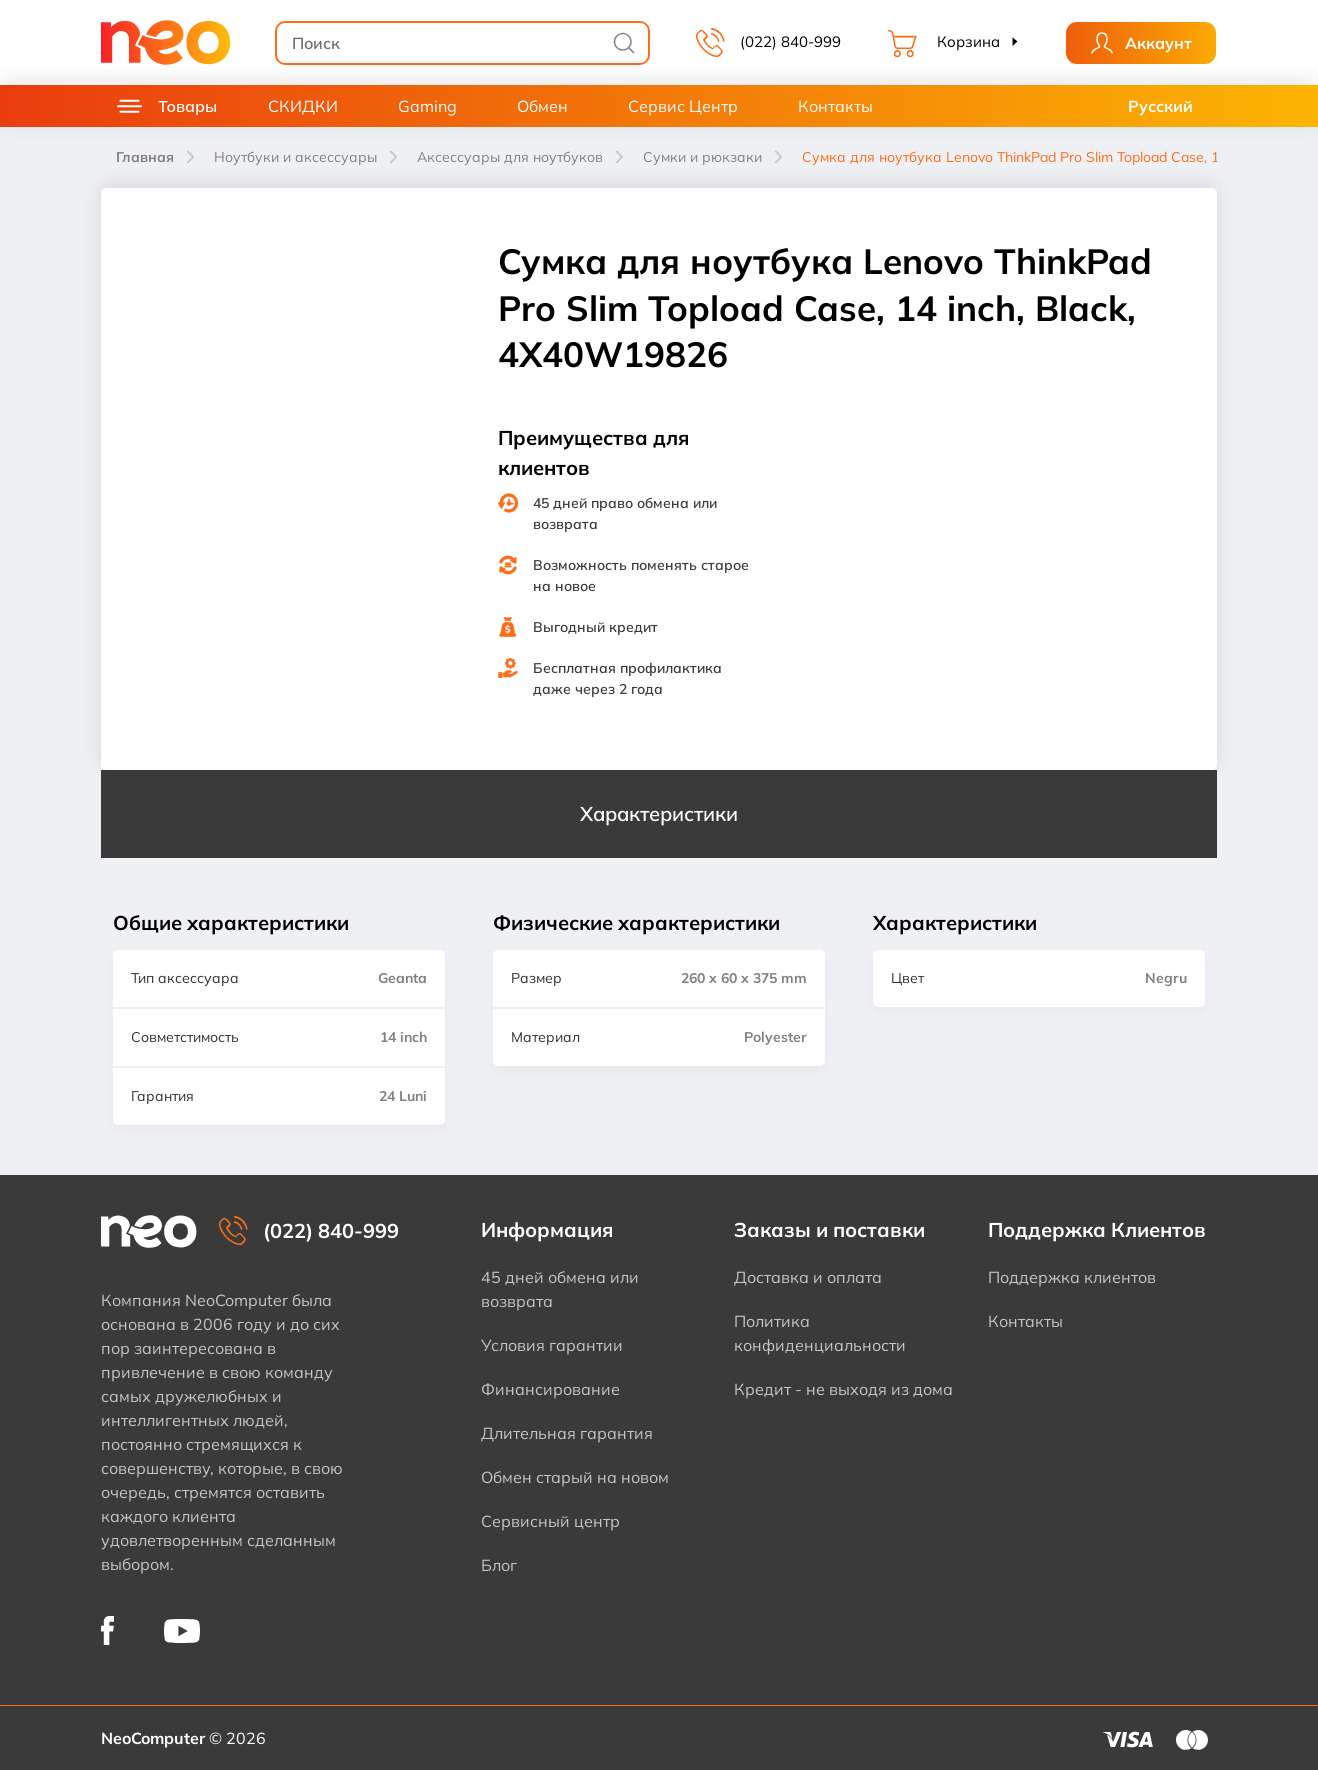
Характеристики (659, 813)
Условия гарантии (552, 1345)
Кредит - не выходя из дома (843, 1389)
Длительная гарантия (567, 1433)
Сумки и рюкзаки (702, 157)
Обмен (542, 106)
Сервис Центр (683, 106)
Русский (1160, 106)
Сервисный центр (550, 1521)
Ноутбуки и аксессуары (295, 157)
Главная (145, 157)
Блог (499, 1565)
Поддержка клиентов (1072, 1277)
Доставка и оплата (808, 1277)
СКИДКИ (303, 106)
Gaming (427, 106)
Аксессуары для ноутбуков (510, 157)
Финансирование (550, 1389)
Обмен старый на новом (575, 1477)
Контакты (835, 106)
